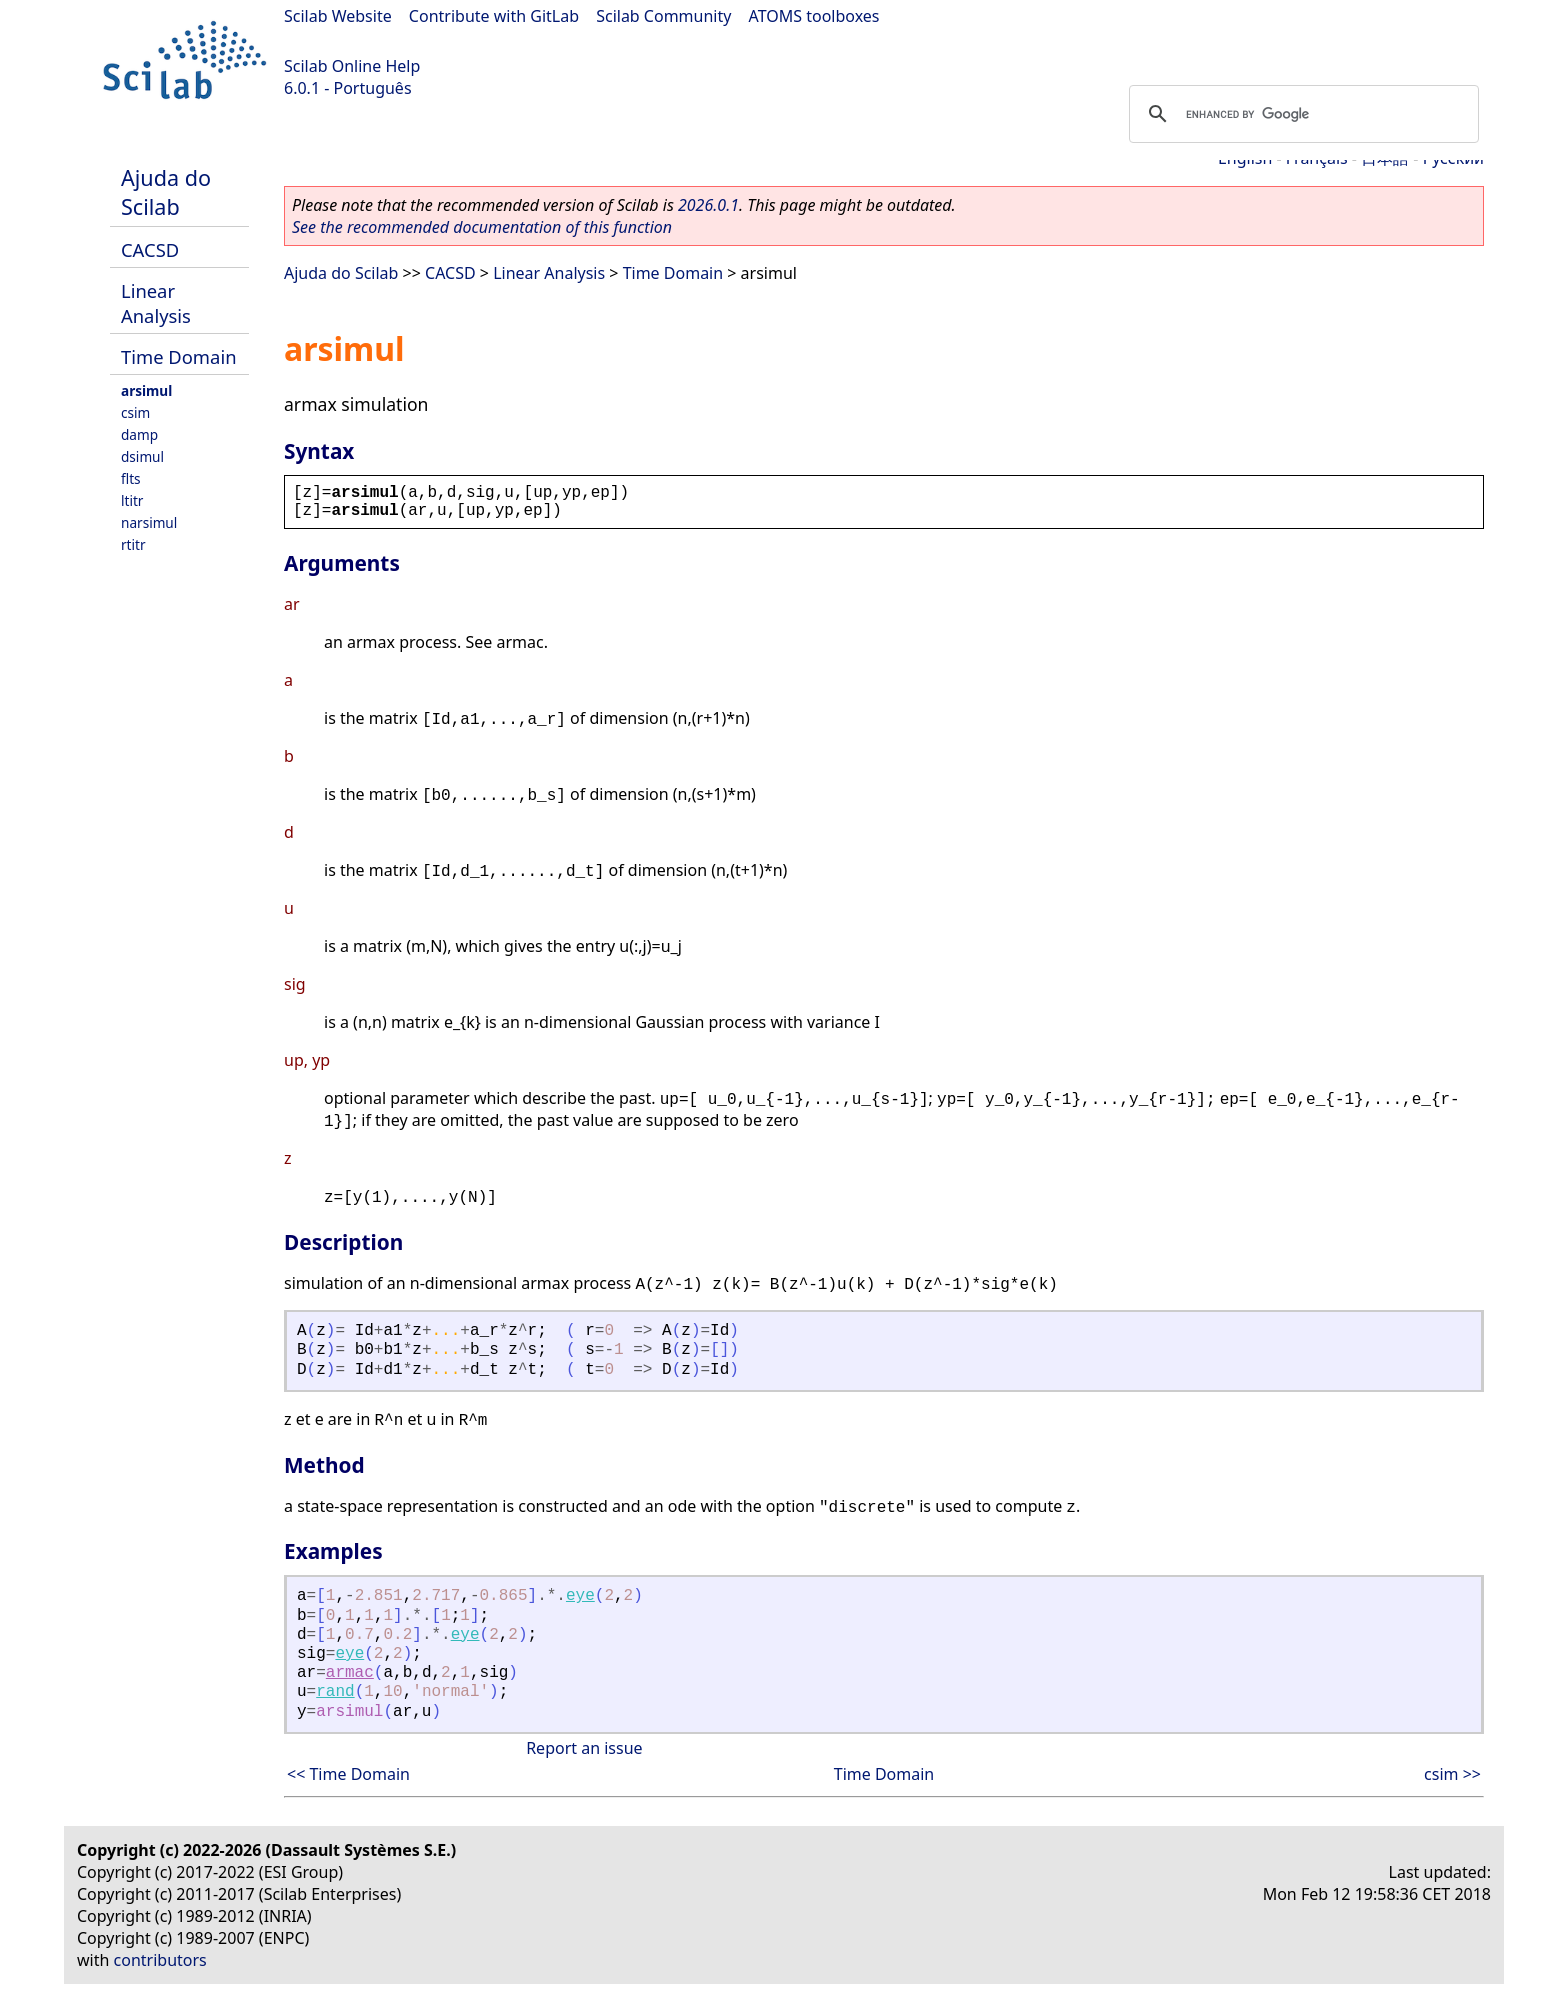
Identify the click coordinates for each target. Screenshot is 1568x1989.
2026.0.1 (708, 205)
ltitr (132, 500)
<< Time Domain (348, 1774)
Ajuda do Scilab (166, 192)
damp (139, 434)
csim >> (1452, 1774)
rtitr (133, 544)
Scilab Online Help (352, 66)
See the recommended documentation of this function (482, 227)
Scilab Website (338, 16)
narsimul (149, 522)
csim (135, 412)
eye (580, 1596)
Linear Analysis (156, 303)
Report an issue (584, 1748)
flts (131, 478)
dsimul (142, 456)
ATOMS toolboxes (814, 16)
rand (335, 1692)
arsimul (146, 390)
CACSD (150, 249)
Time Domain (179, 356)
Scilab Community (663, 16)
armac (350, 1673)
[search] (1301, 114)
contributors (160, 1960)
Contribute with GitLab (494, 16)
